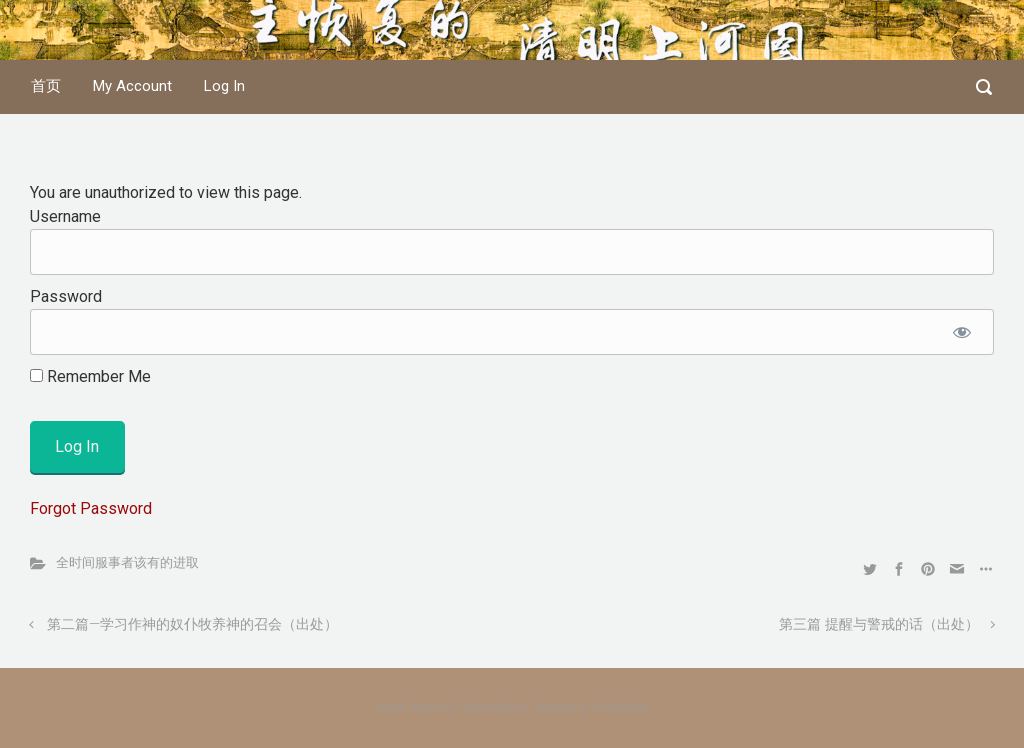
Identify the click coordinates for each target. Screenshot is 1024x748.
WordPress (621, 707)
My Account (132, 86)
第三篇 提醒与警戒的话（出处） (879, 624)
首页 (46, 86)
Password (66, 296)
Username (65, 216)
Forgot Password (91, 508)
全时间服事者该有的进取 (127, 562)
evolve (391, 707)
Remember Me (90, 376)
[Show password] (961, 332)
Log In (224, 86)
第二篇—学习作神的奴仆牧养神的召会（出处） (192, 624)
